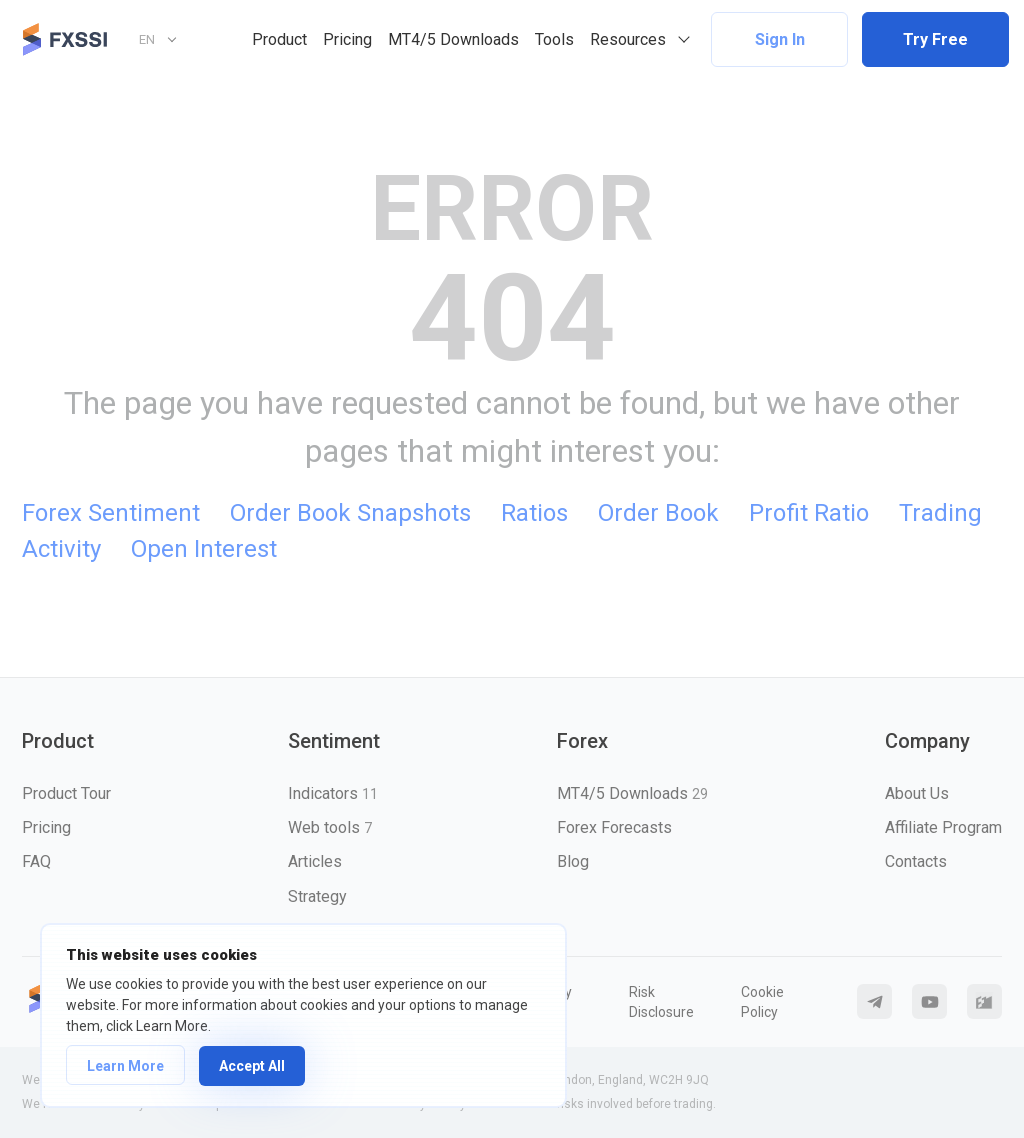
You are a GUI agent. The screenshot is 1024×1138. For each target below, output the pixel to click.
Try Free (935, 39)
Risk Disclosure (661, 1002)
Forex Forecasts (614, 827)
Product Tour (66, 793)
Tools (554, 39)
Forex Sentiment (111, 513)
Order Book (658, 513)
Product (279, 39)
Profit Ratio (809, 513)
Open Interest (204, 549)
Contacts (916, 861)
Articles (315, 861)
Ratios (534, 513)
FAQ (36, 861)
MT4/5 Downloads (453, 39)
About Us (917, 793)
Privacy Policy (549, 1002)
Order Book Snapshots (350, 513)
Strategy (317, 896)
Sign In (780, 39)
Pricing (347, 39)
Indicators (333, 793)
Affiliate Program (943, 827)
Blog (573, 861)
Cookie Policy (762, 1002)
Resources (628, 39)
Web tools (330, 827)
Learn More (125, 1066)
